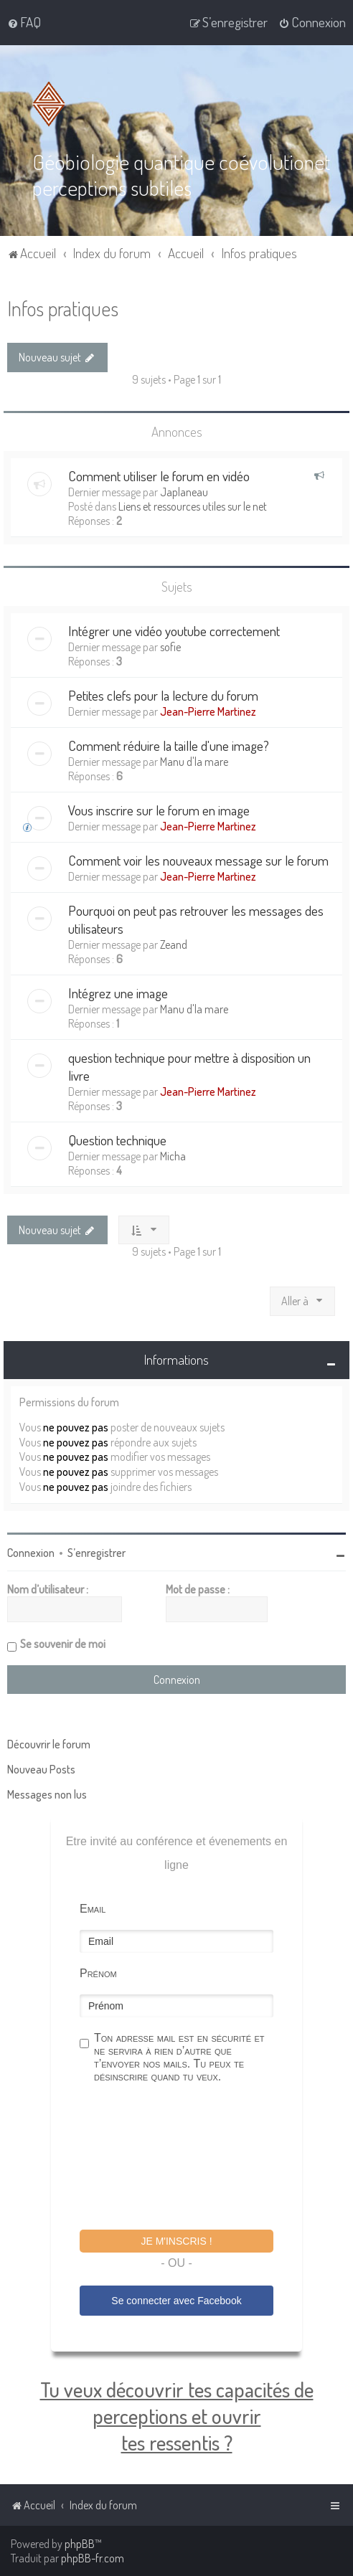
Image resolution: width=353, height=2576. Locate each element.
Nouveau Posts (41, 1769)
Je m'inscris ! (176, 2241)
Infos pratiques (62, 308)
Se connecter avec (176, 2300)
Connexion (31, 1552)
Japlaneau (184, 492)
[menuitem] (24, 22)
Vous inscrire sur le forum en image (159, 810)
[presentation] (189, 2158)
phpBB (80, 2544)
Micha (173, 1156)
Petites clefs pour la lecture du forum (163, 695)
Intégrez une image (118, 993)
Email (92, 1909)
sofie (170, 647)
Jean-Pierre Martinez (208, 711)
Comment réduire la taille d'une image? (168, 745)
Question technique (117, 1140)
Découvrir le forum (48, 1744)
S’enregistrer (96, 1552)
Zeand (173, 944)
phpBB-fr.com (92, 2558)
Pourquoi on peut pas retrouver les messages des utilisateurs (196, 919)
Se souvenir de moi (62, 1644)
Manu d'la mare (194, 761)
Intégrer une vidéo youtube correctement (174, 631)
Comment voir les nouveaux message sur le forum (198, 860)
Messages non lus (47, 1794)
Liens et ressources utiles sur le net (192, 506)
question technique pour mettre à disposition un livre (189, 1066)
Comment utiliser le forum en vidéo (159, 476)
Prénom (98, 1973)
